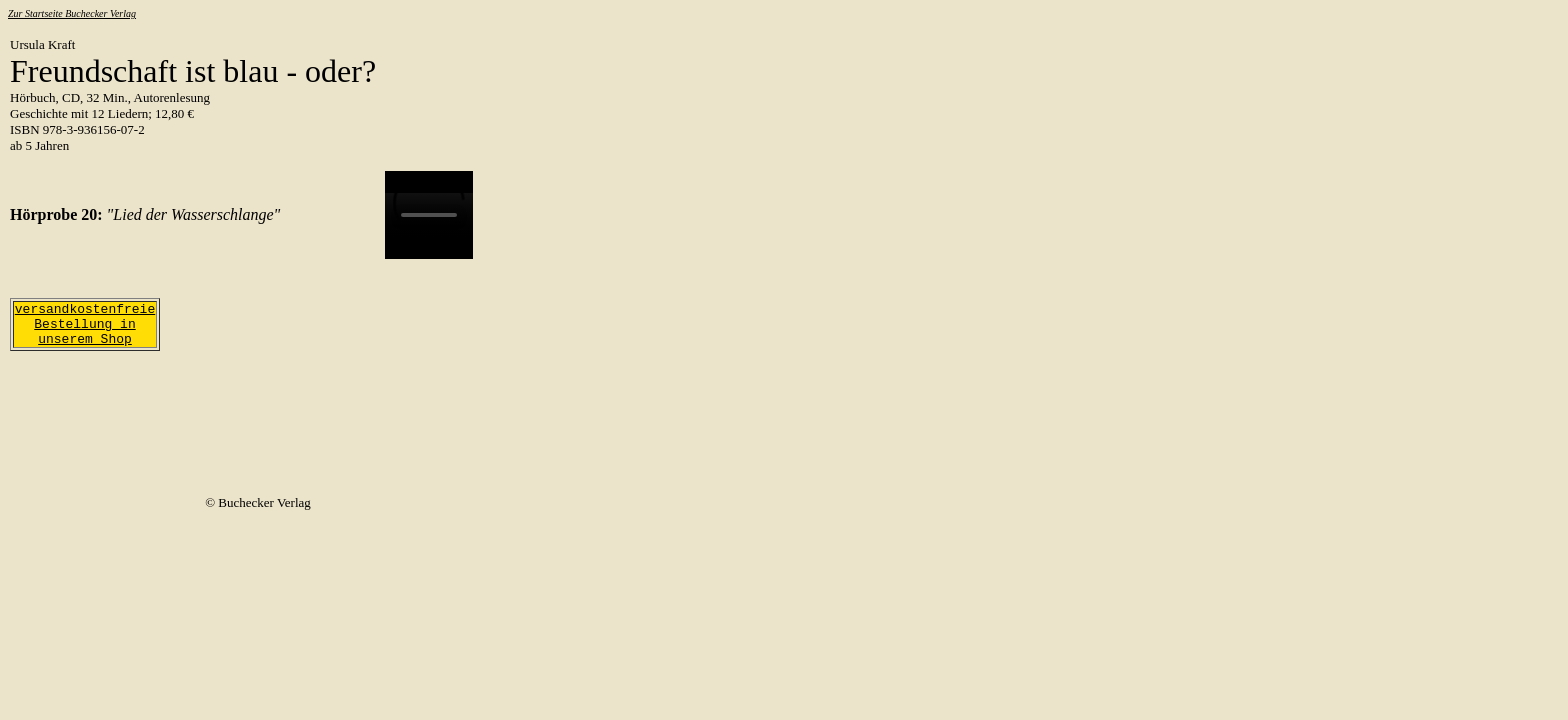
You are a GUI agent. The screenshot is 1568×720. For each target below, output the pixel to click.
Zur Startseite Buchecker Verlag (72, 13)
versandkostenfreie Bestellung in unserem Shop (85, 325)
